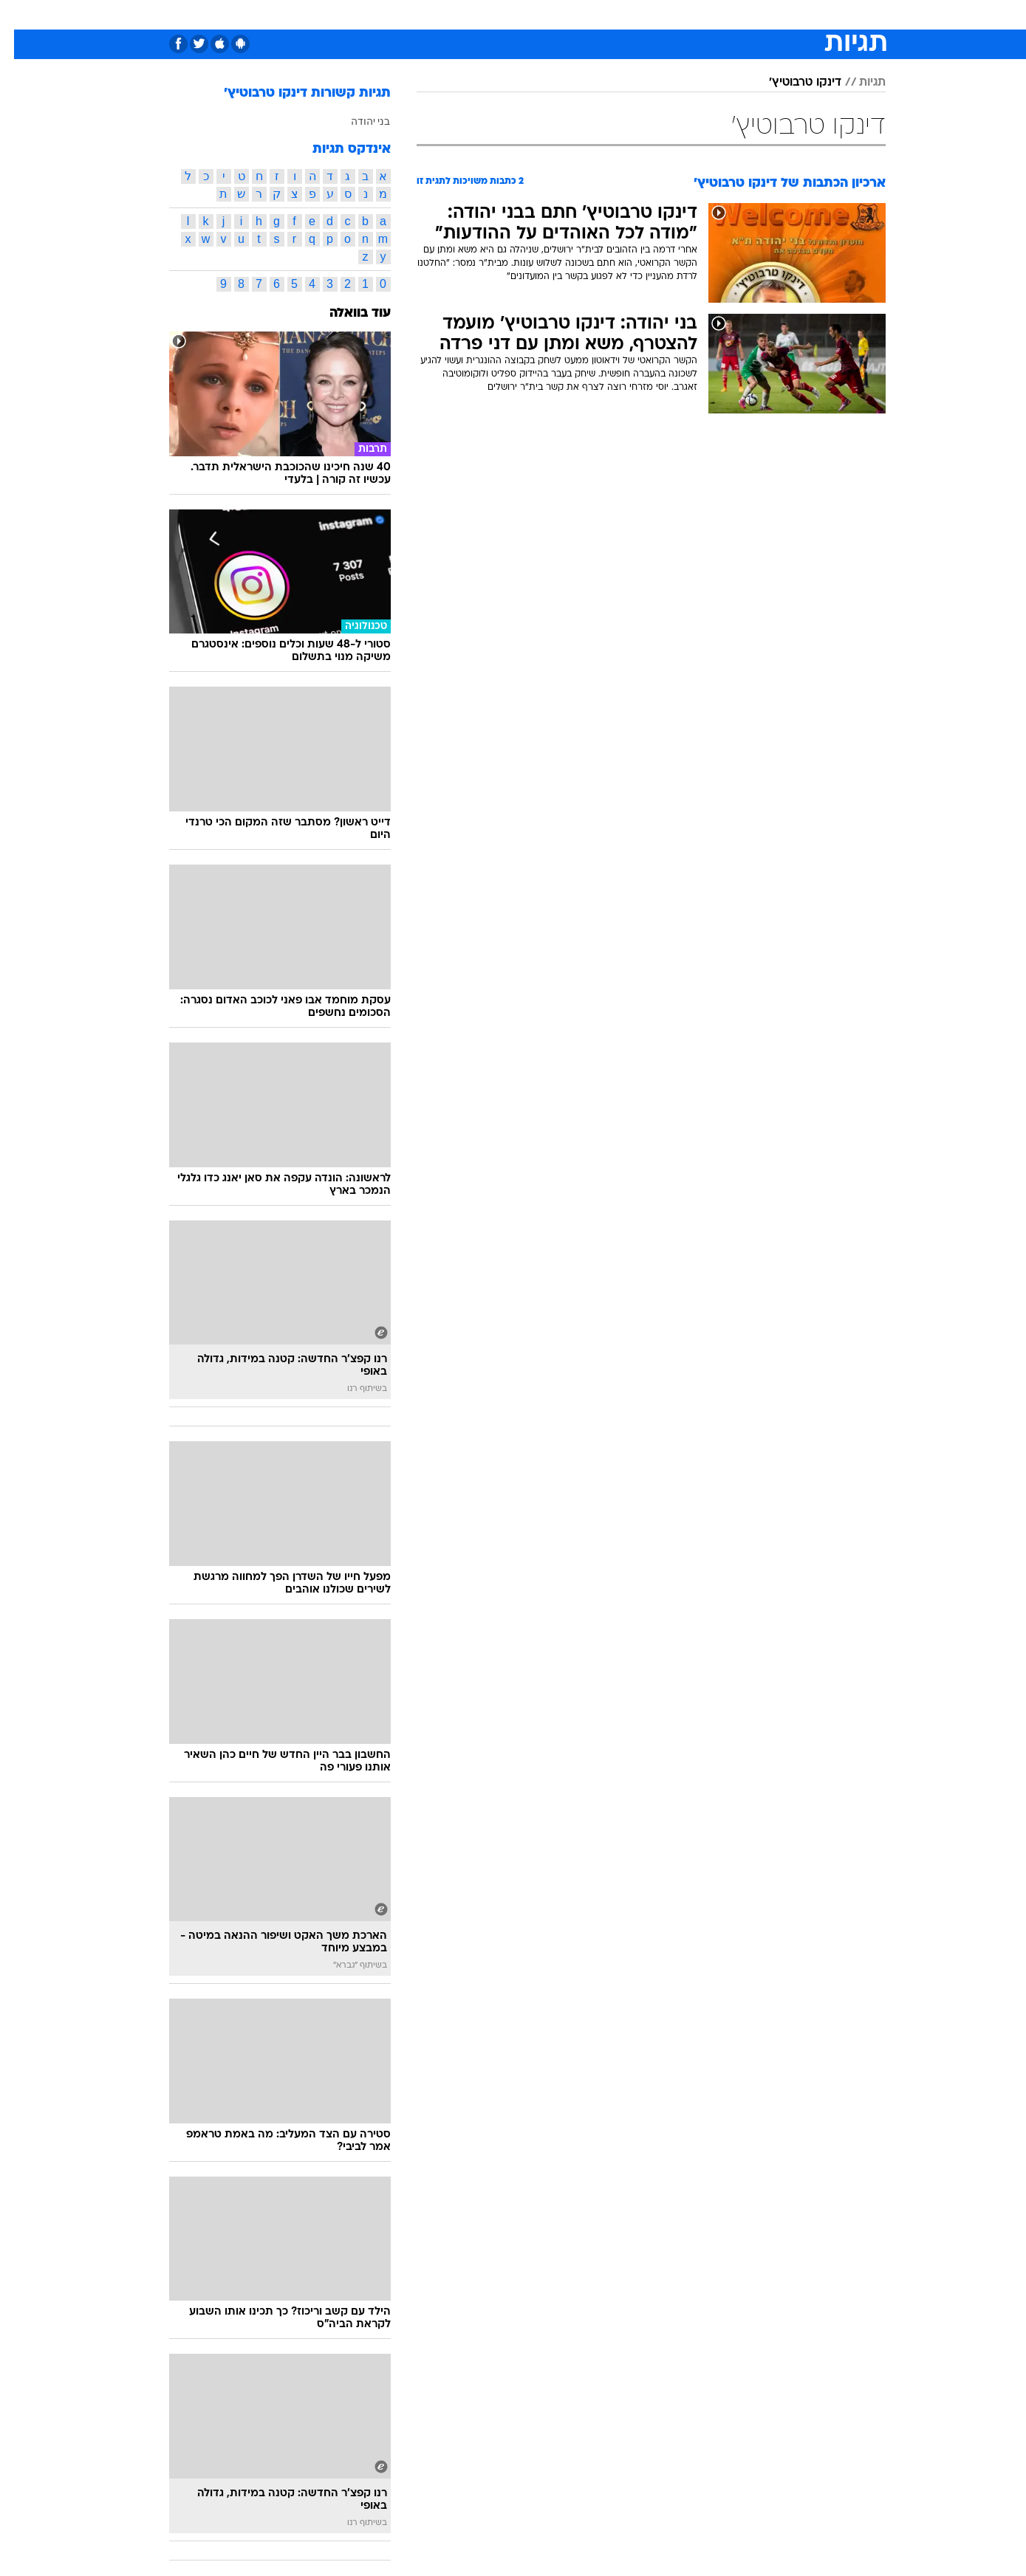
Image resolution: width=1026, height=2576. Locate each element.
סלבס (602, 14)
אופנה (316, 14)
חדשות (803, 14)
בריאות (476, 14)
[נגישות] (20, 15)
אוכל (522, 14)
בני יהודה (357, 121)
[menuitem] (794, 15)
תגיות (858, 83)
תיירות (426, 14)
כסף (561, 14)
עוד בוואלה (346, 313)
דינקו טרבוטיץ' (791, 83)
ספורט (753, 14)
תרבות (648, 14)
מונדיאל (701, 14)
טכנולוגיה (371, 14)
